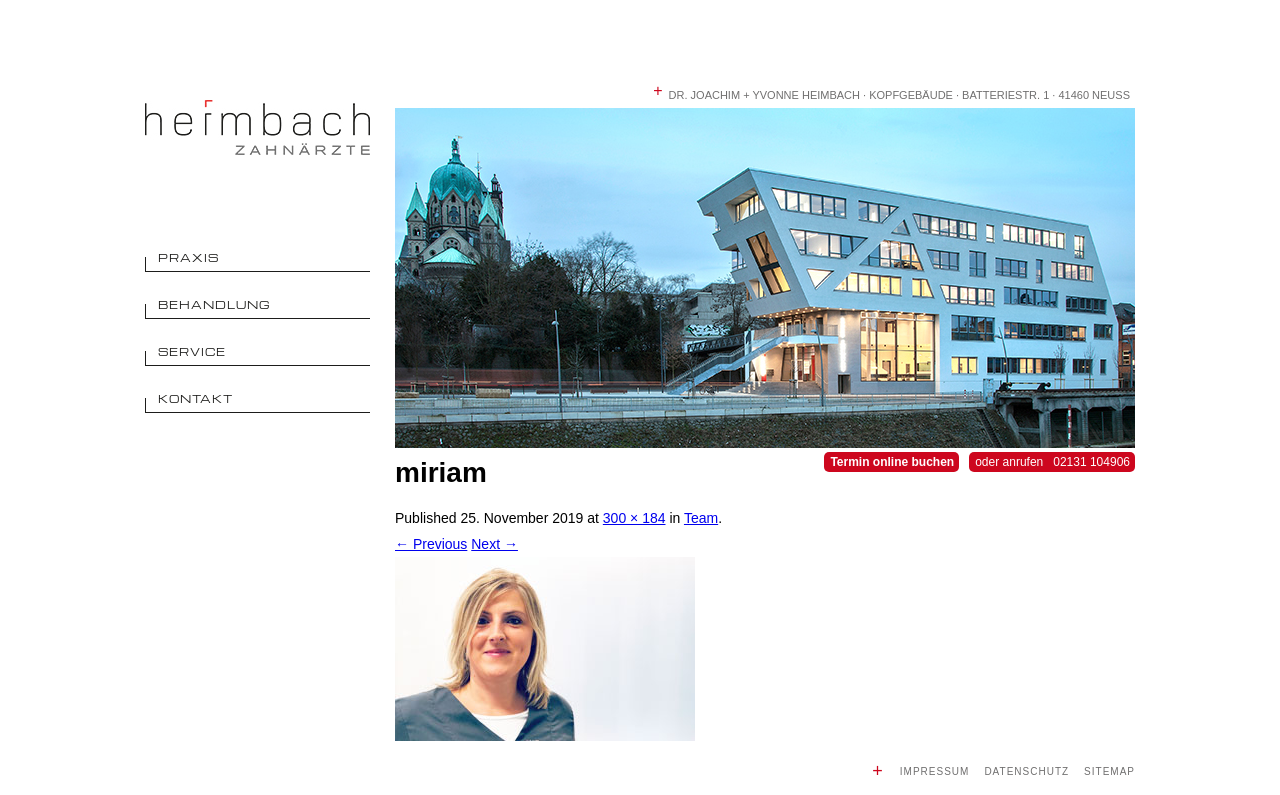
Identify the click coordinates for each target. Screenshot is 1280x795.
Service (192, 351)
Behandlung (214, 304)
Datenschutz (1026, 771)
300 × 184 (634, 518)
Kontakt (195, 398)
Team (701, 518)
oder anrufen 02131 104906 (1052, 462)
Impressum (935, 771)
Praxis (188, 257)
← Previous (431, 544)
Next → (494, 544)
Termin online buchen (892, 462)
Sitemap (1109, 771)
